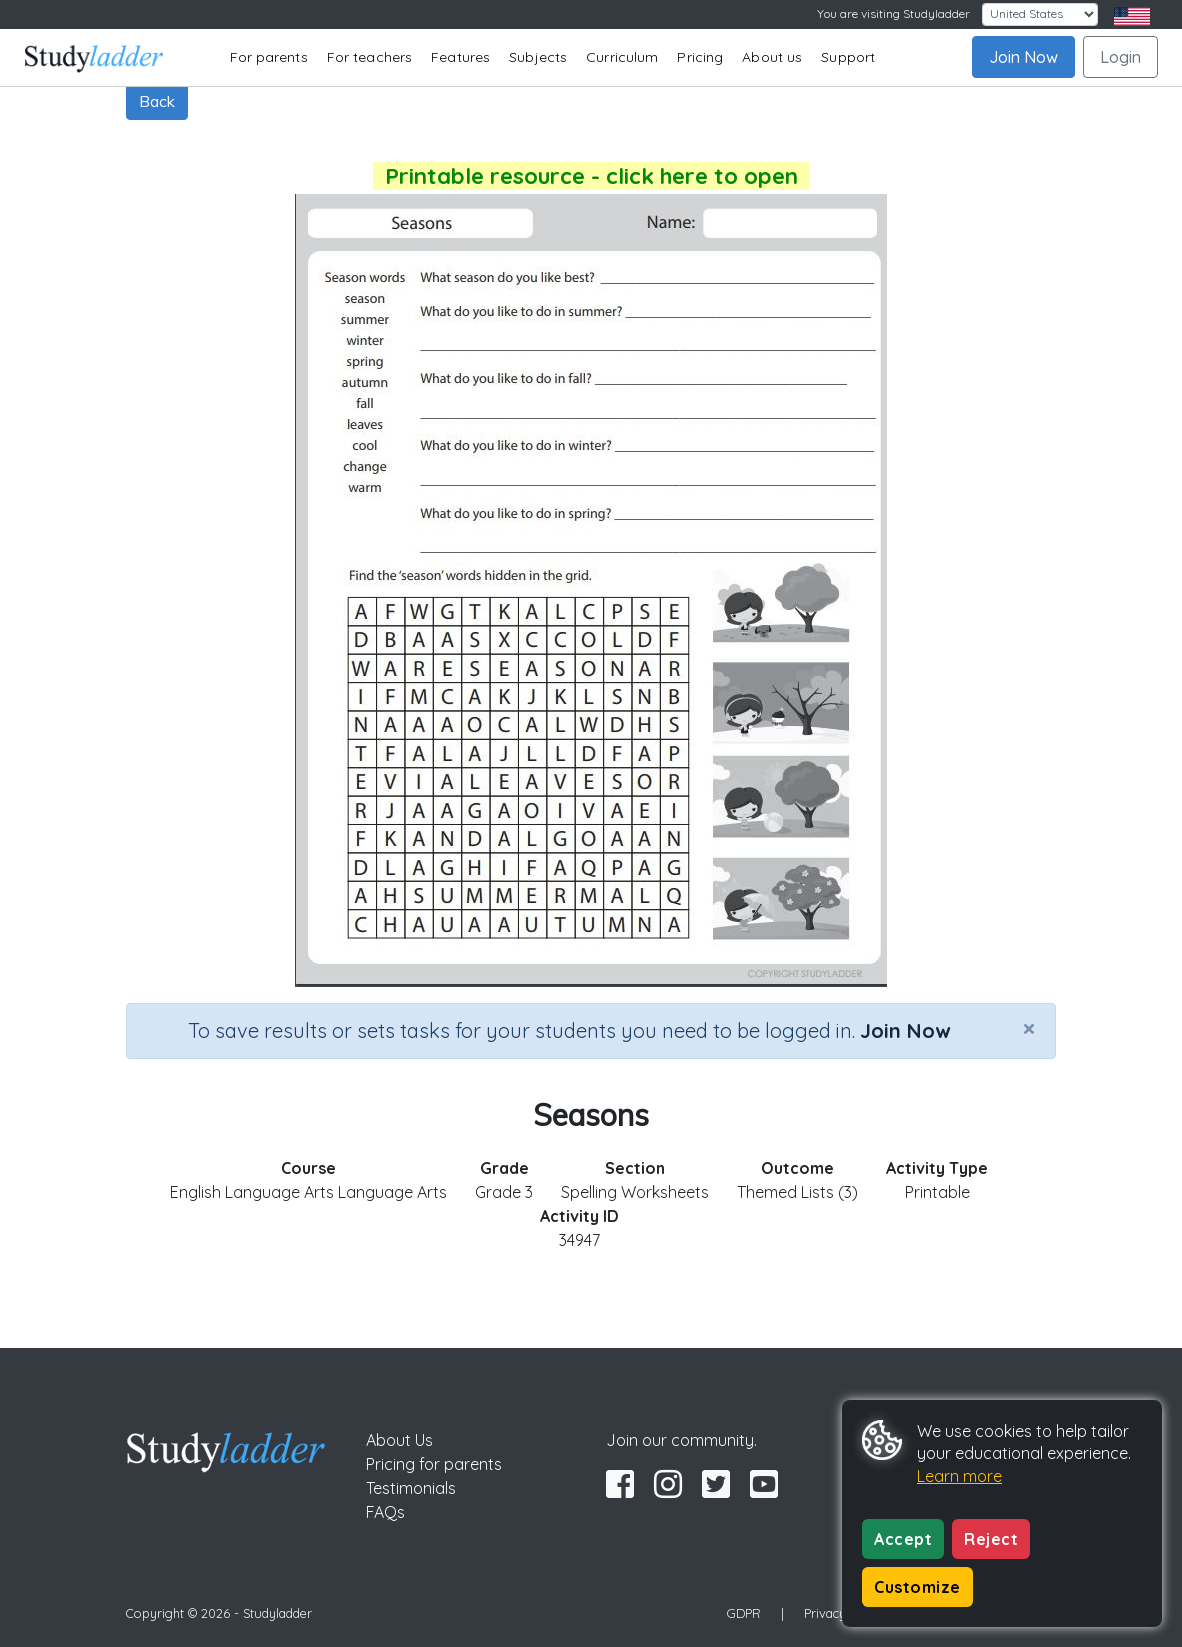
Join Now (1023, 57)
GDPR (744, 1613)
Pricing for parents (434, 1464)
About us (772, 57)
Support (848, 57)
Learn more (959, 1476)
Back (157, 101)
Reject (991, 1539)
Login (1120, 57)
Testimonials (411, 1488)
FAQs (385, 1512)
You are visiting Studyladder (893, 13)
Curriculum (622, 57)
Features (460, 57)
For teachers (369, 57)
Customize (917, 1587)
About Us (399, 1440)
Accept (903, 1539)
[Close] (1029, 1028)
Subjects (538, 57)
